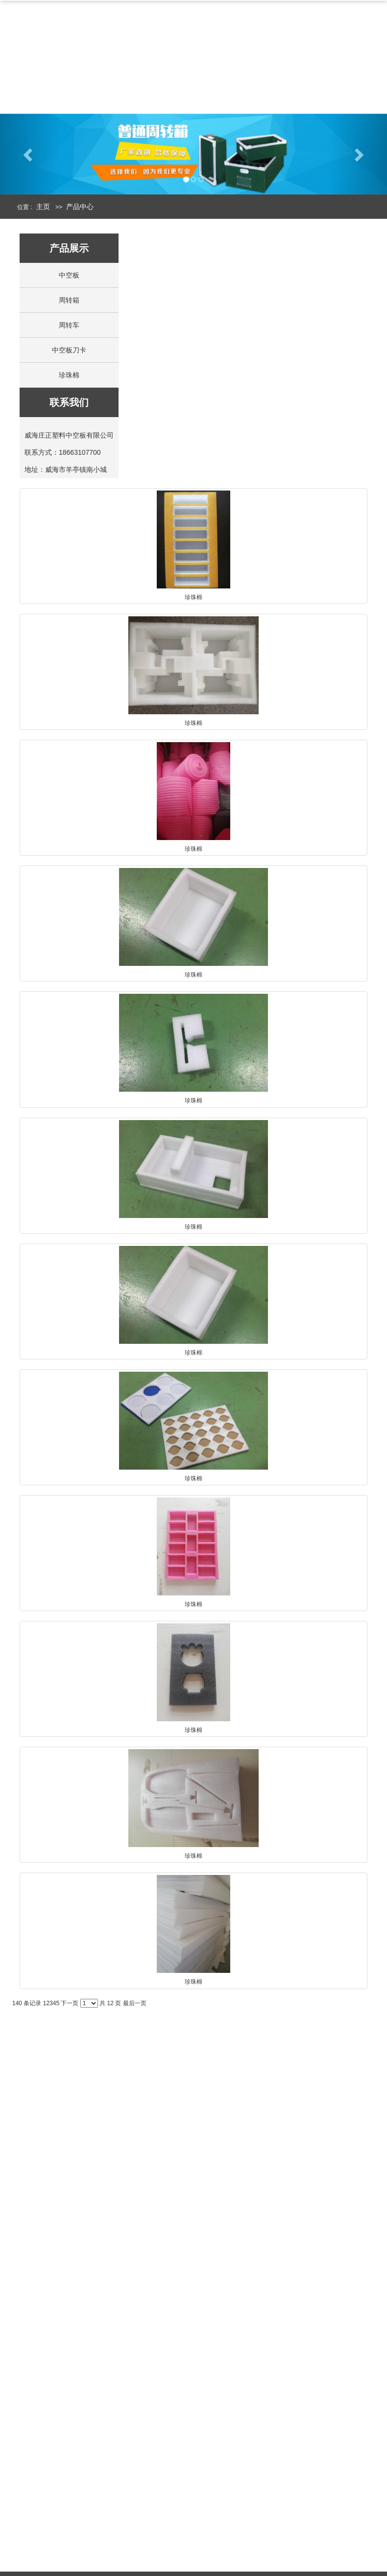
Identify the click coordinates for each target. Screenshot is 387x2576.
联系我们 (112, 79)
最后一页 (134, 2003)
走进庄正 (31, 2555)
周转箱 (300, 53)
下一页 (69, 2003)
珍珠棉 (69, 375)
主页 (43, 207)
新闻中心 (45, 79)
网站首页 (45, 53)
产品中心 (178, 53)
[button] (29, 158)
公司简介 (112, 53)
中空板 (241, 53)
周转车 (69, 325)
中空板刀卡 (69, 350)
